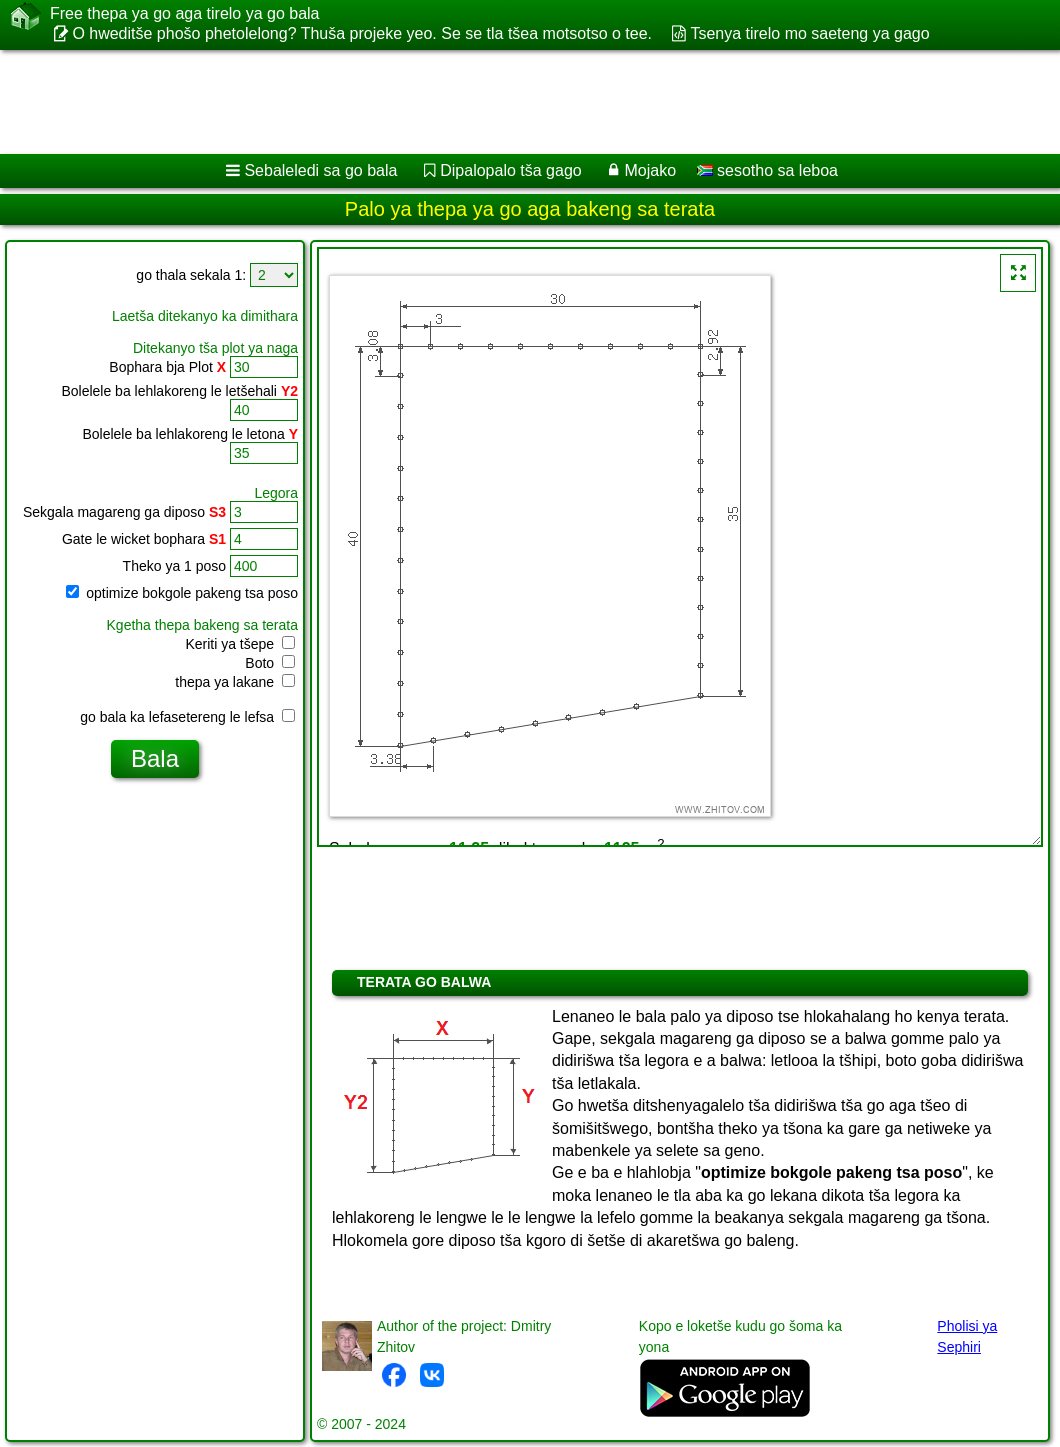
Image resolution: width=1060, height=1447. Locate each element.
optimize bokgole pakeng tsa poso (182, 593)
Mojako (651, 170)
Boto (270, 663)
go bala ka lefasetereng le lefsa (187, 717)
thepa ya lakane (235, 682)
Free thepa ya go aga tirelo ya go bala (185, 14)
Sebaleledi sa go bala (320, 170)
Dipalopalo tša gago (510, 170)
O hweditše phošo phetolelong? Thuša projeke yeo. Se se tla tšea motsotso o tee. (362, 33)
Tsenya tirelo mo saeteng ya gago (809, 33)
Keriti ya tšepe (240, 644)
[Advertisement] (510, 102)
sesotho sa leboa (767, 170)
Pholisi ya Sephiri (967, 1336)
